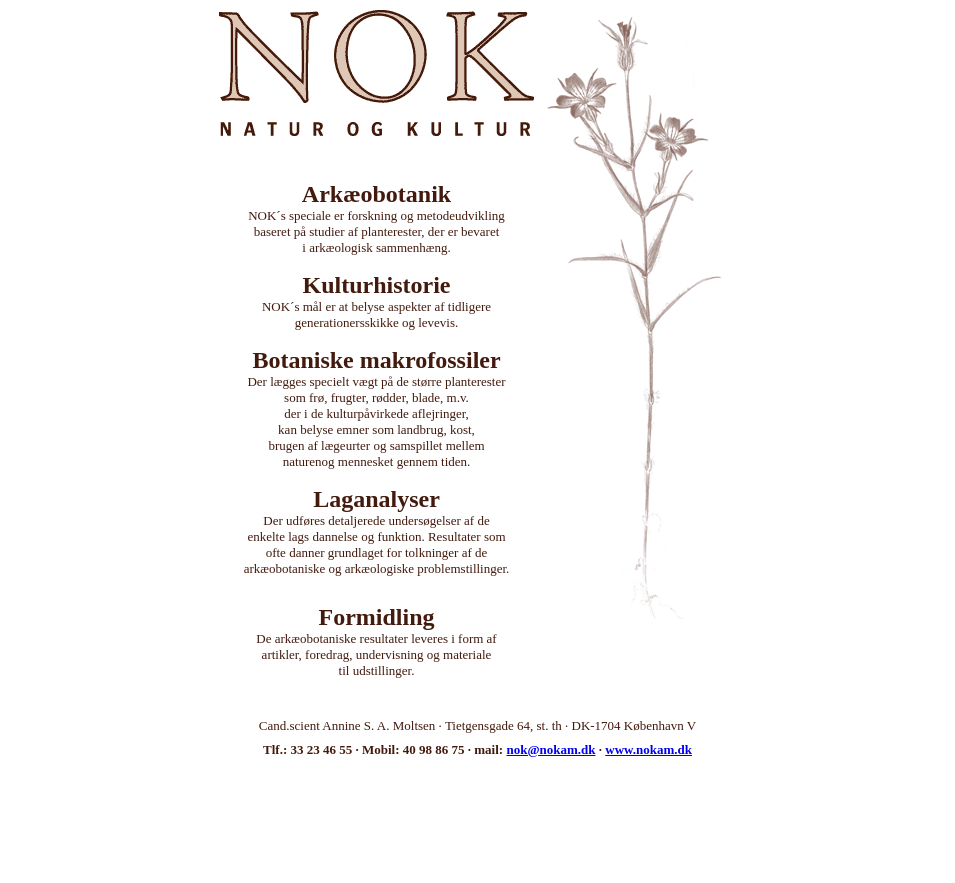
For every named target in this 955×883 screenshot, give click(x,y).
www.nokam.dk (648, 749)
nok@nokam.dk (550, 749)
